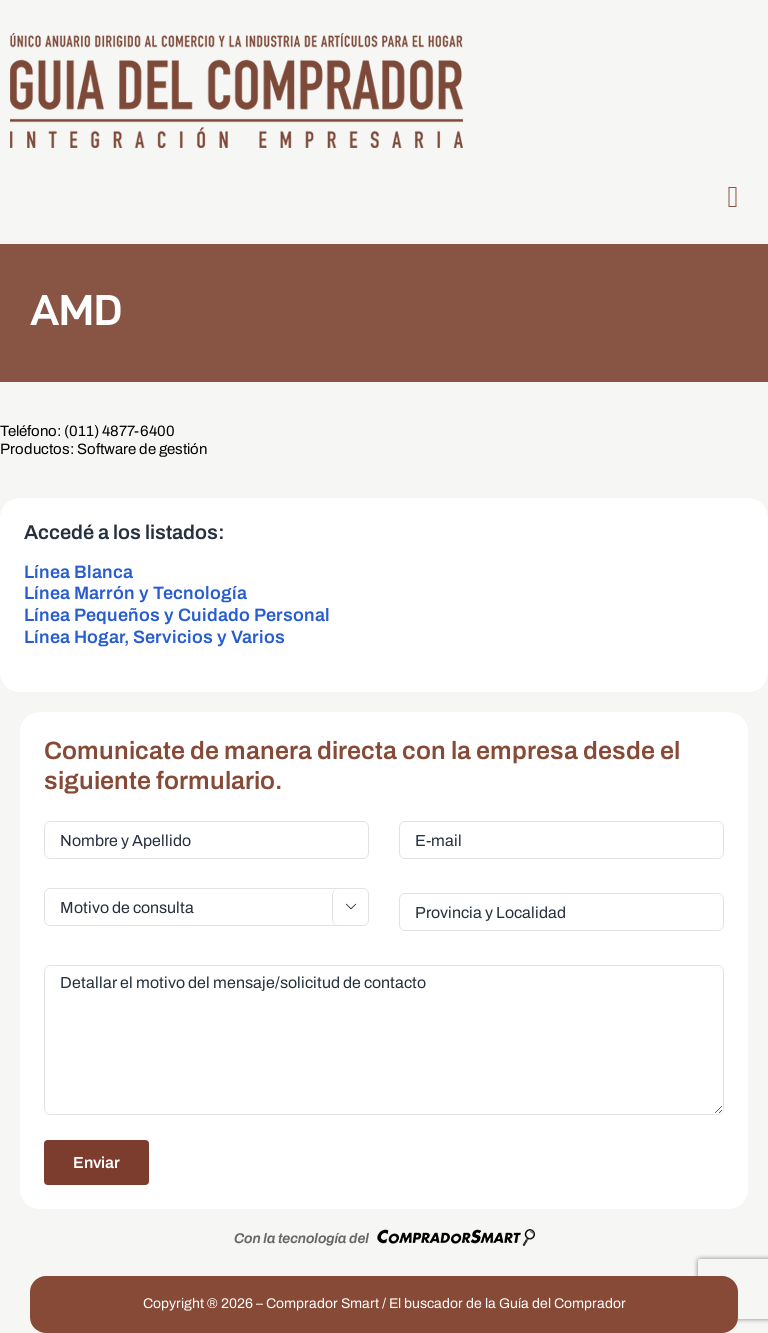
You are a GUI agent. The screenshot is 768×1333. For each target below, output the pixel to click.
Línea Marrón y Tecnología (135, 593)
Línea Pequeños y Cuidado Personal (177, 615)
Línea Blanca (78, 572)
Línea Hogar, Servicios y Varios (154, 637)
